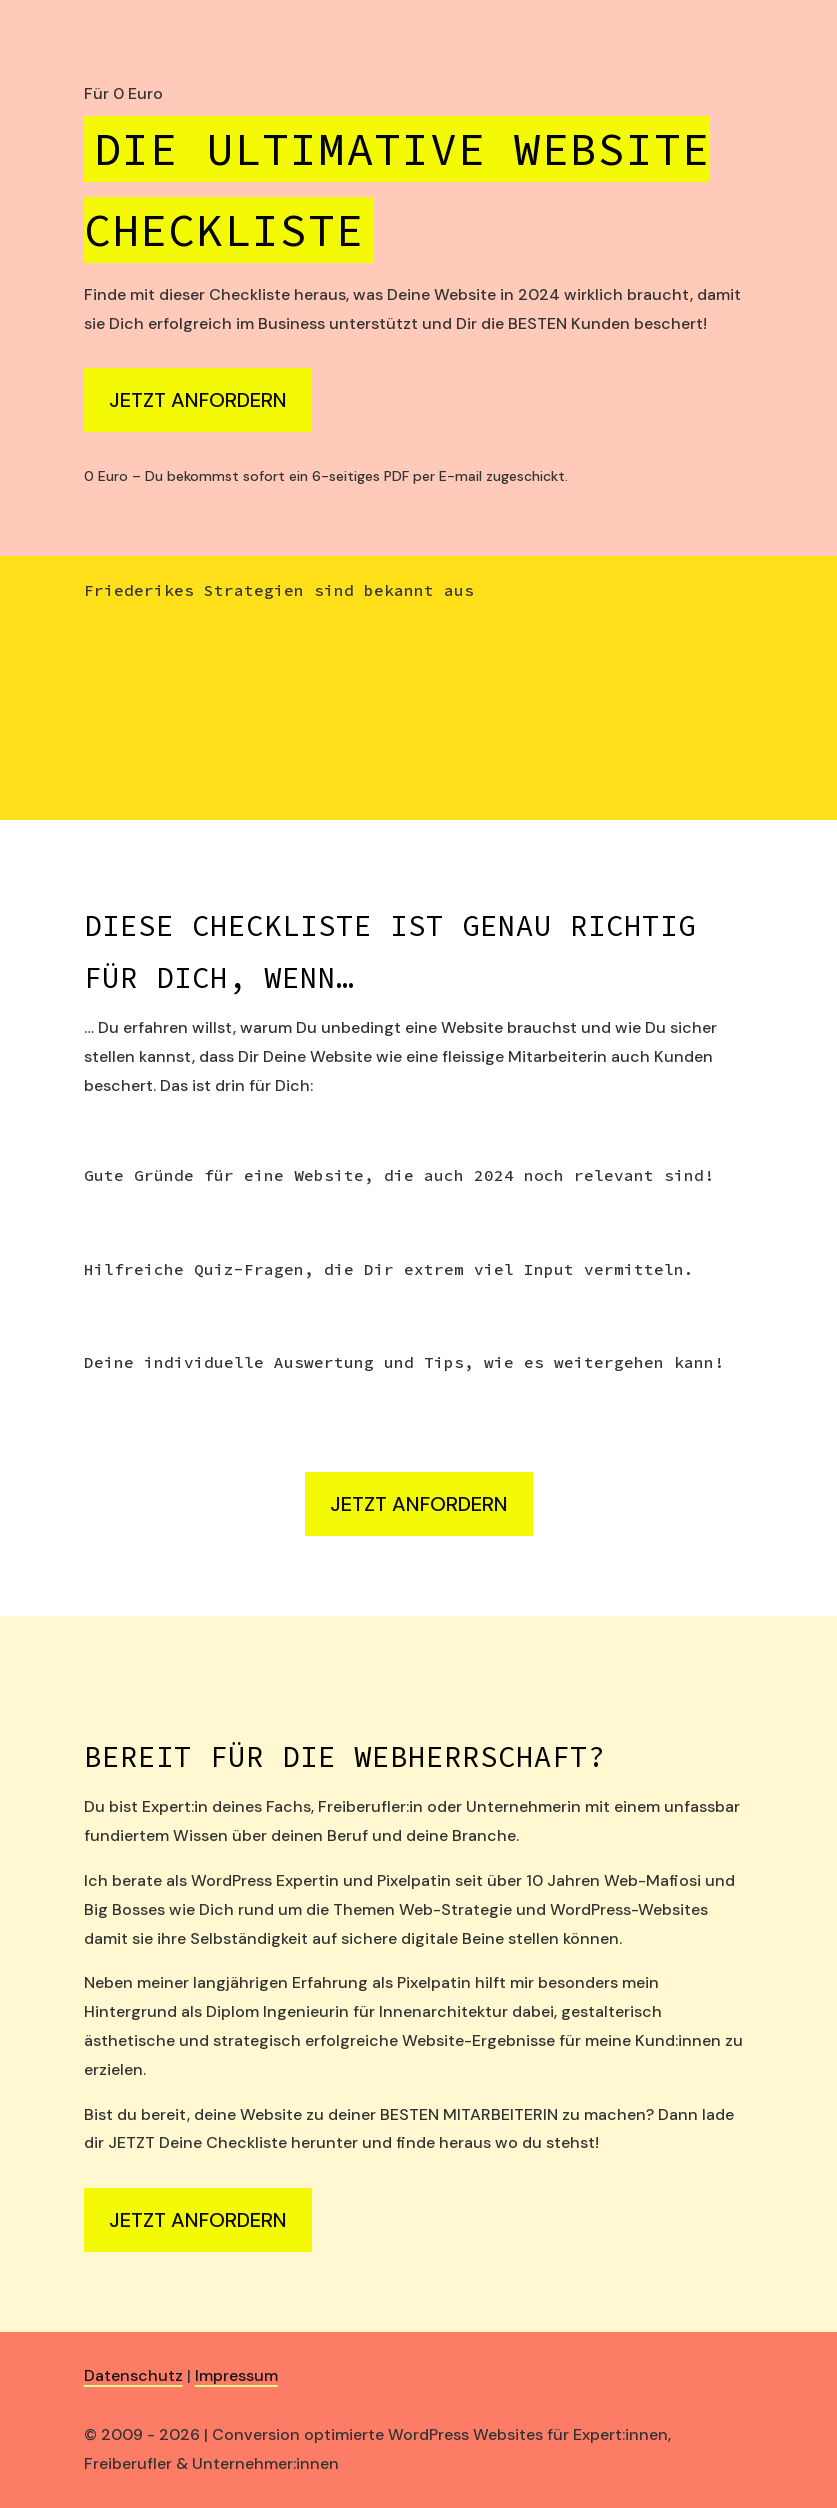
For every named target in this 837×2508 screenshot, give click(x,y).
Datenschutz (133, 2375)
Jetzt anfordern (198, 400)
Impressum (236, 2375)
